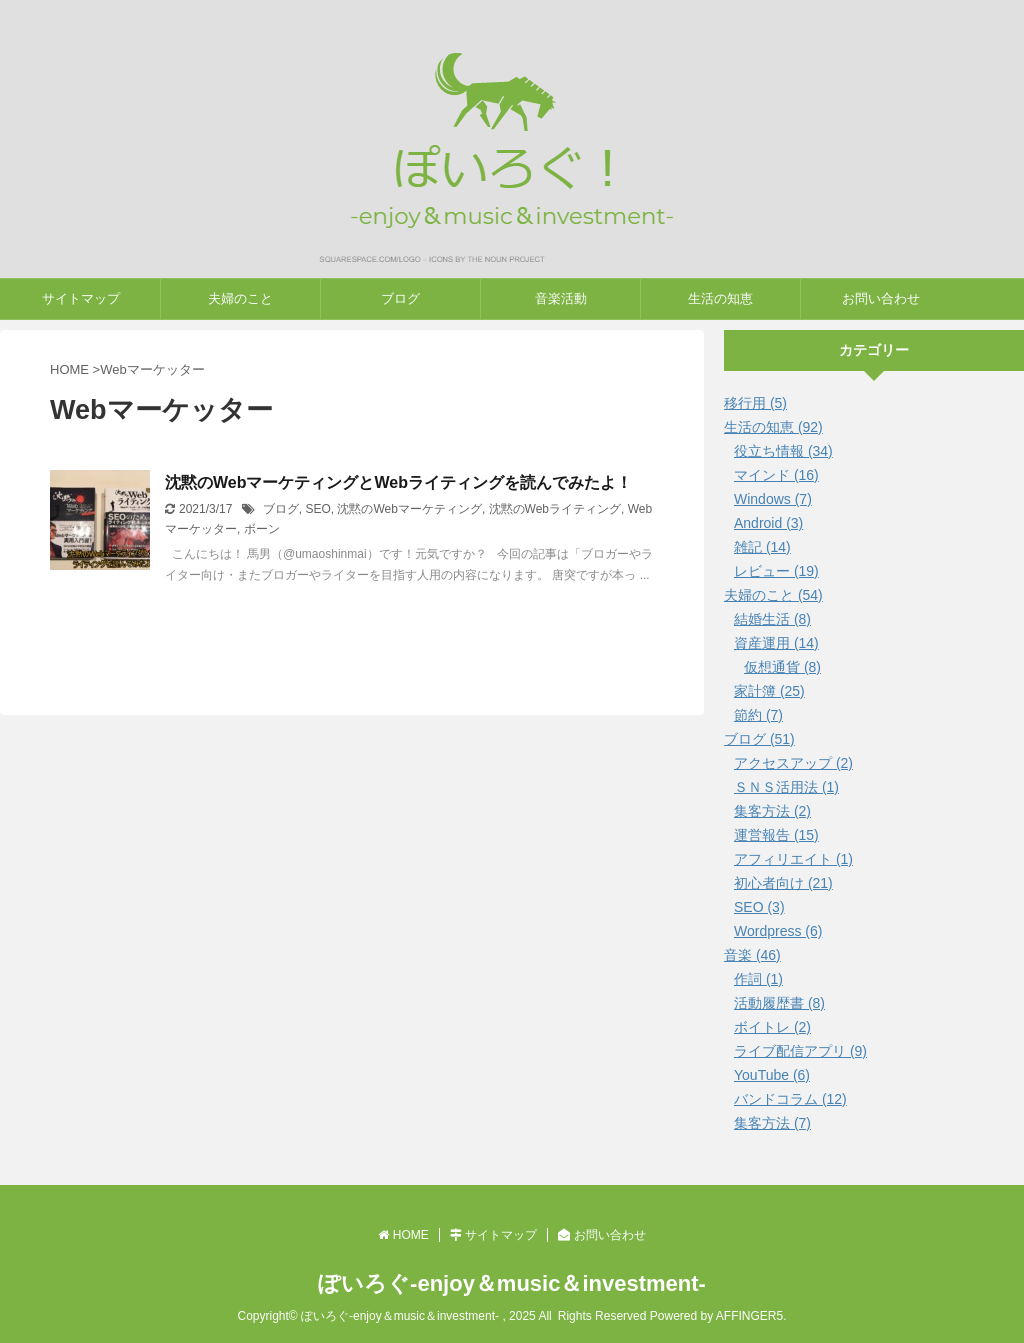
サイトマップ (81, 298)
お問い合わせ (881, 298)
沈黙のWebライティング (555, 509)
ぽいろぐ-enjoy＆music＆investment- (512, 1283)
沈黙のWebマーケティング (409, 509)
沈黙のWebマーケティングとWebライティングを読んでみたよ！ (398, 482)
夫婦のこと (240, 298)
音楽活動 (561, 298)
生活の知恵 (720, 298)
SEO (317, 509)
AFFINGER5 (749, 1316)
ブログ (400, 298)
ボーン (262, 529)
